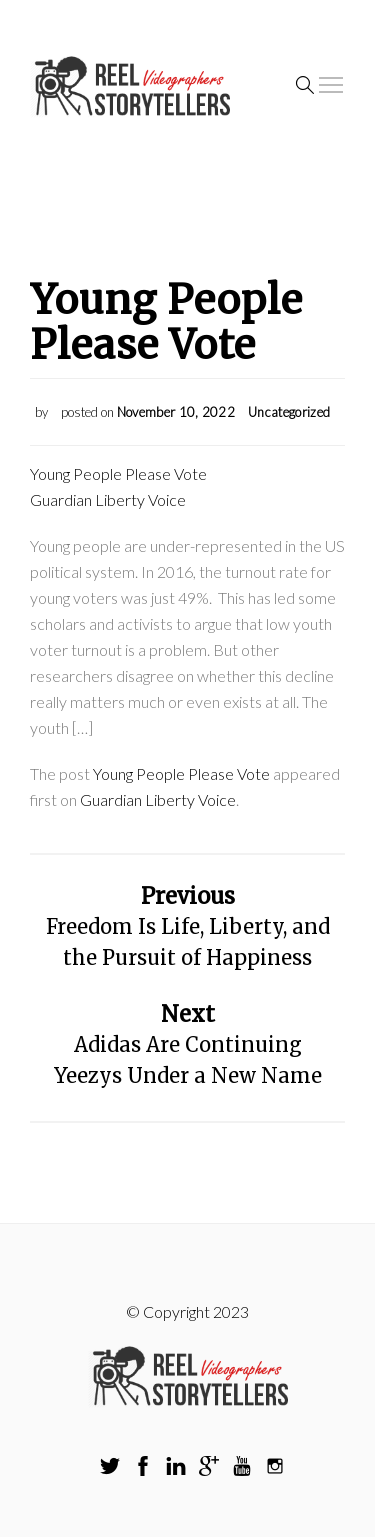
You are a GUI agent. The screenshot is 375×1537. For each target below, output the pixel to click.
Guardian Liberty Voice (108, 499)
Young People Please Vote (118, 473)
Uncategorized (289, 412)
